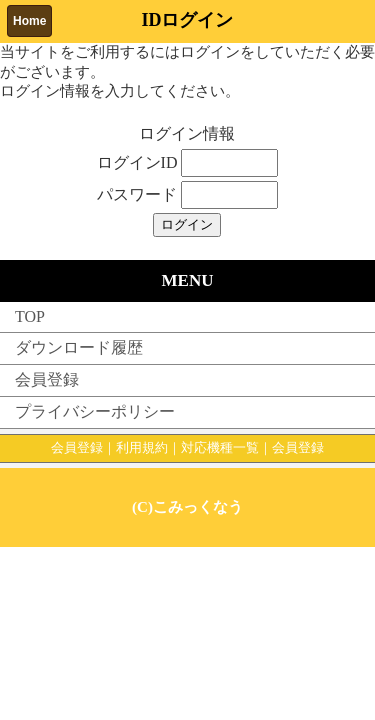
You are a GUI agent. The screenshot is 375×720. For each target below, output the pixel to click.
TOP (30, 316)
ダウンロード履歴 (79, 347)
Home (29, 21)
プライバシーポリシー (95, 411)
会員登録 (47, 379)
